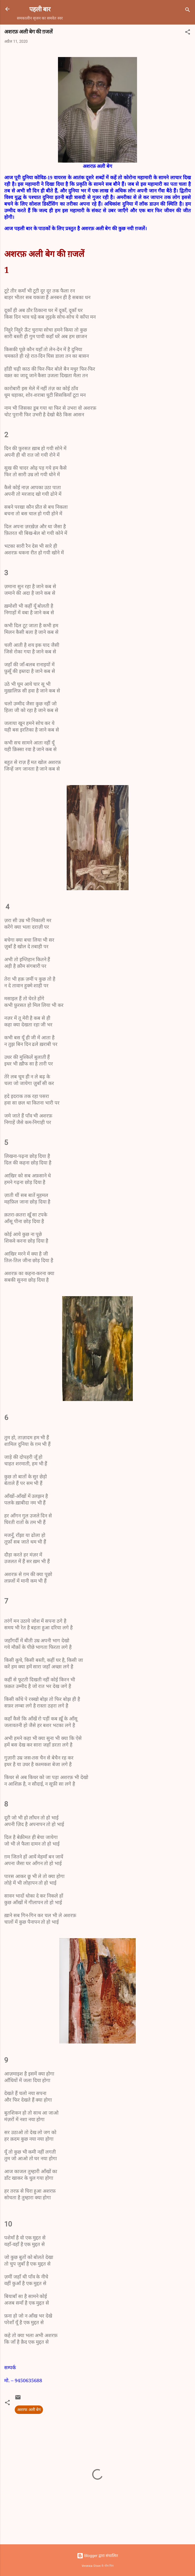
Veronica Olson (91, 2566)
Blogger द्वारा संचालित (97, 2555)
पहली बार (40, 9)
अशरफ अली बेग (29, 2409)
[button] (187, 33)
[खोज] (187, 11)
